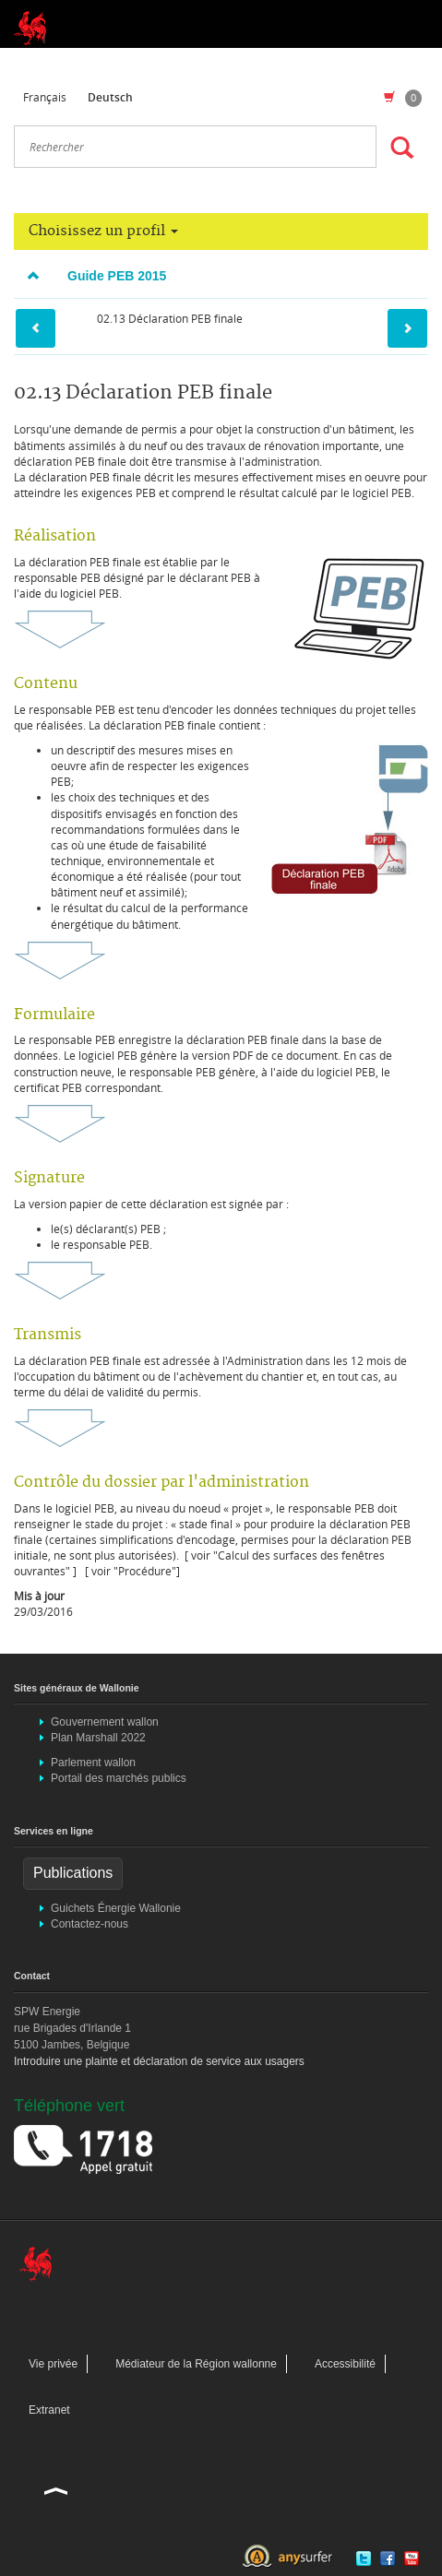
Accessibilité (345, 2363)
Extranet (49, 2410)
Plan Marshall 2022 (98, 1737)
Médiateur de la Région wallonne (196, 2363)
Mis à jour (39, 1595)
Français (44, 96)
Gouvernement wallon (105, 1721)
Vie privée (53, 2363)
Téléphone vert (69, 2105)
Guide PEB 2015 (90, 275)
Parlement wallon (93, 1762)
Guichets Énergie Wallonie (116, 1908)
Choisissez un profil (103, 231)
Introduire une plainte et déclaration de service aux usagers (159, 2061)
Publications (73, 1873)
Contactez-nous (89, 1923)
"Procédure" (144, 1570)
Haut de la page (56, 2490)
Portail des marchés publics (118, 1778)
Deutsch (110, 97)
